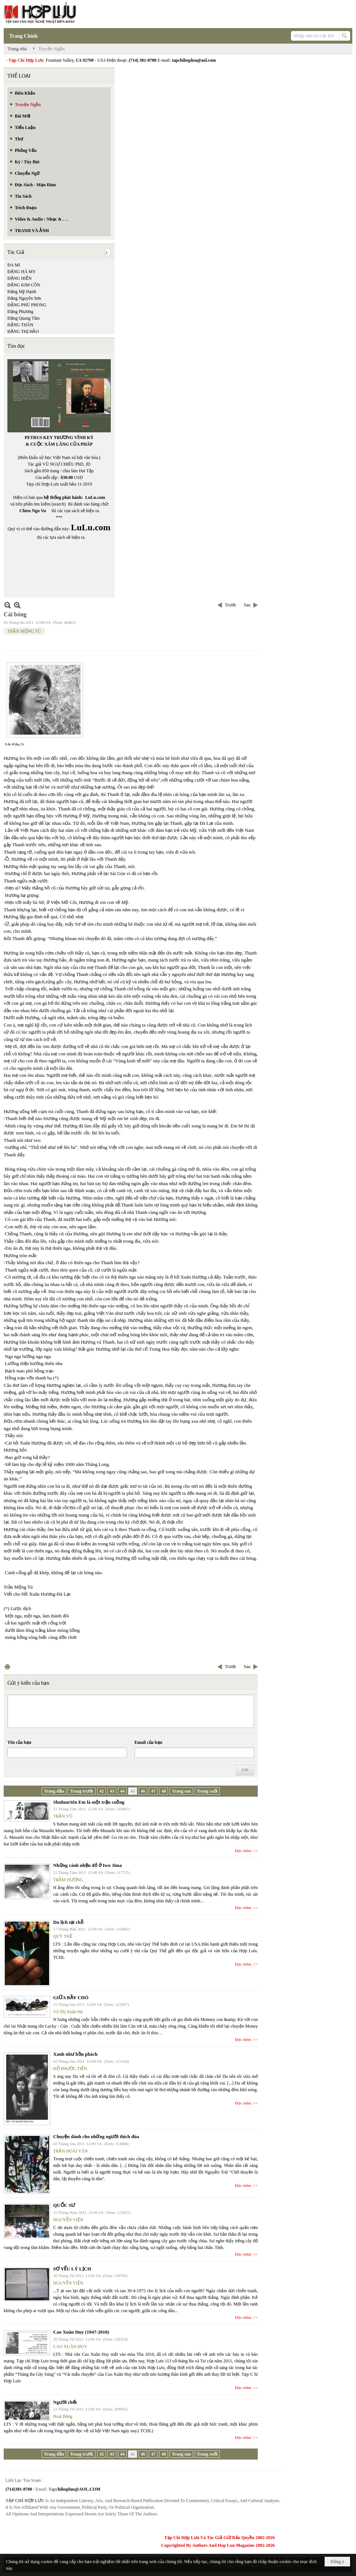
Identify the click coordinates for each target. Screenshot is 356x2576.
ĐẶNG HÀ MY (21, 271)
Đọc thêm (243, 1850)
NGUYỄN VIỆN (68, 2219)
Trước (230, 605)
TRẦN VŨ (62, 1816)
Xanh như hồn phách (75, 2054)
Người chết (65, 2402)
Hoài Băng (62, 2416)
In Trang (7, 1667)
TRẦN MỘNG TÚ (24, 631)
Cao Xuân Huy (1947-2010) (81, 2332)
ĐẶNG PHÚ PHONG (26, 304)
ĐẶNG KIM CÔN (23, 284)
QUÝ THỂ (62, 1936)
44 (122, 1791)
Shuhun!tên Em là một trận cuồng (88, 1802)
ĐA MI (13, 265)
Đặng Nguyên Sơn (24, 298)
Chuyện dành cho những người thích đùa (96, 2136)
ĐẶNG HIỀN (19, 278)
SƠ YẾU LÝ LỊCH (72, 2269)
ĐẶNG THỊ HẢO (23, 331)
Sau (247, 605)
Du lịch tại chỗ (68, 1922)
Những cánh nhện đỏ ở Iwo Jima (87, 1865)
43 (112, 1791)
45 (132, 1791)
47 (153, 1791)
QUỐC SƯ (64, 2205)
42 (101, 1791)
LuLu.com (95, 497)
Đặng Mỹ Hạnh (21, 291)
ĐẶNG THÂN (20, 324)
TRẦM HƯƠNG (68, 1879)
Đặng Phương (20, 311)
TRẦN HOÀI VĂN (70, 2151)
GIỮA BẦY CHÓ (71, 1997)
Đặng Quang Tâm (23, 318)
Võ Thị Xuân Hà (68, 2011)
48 (163, 1791)
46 (143, 1791)
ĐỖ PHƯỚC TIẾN (70, 2068)
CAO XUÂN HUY (70, 2346)
